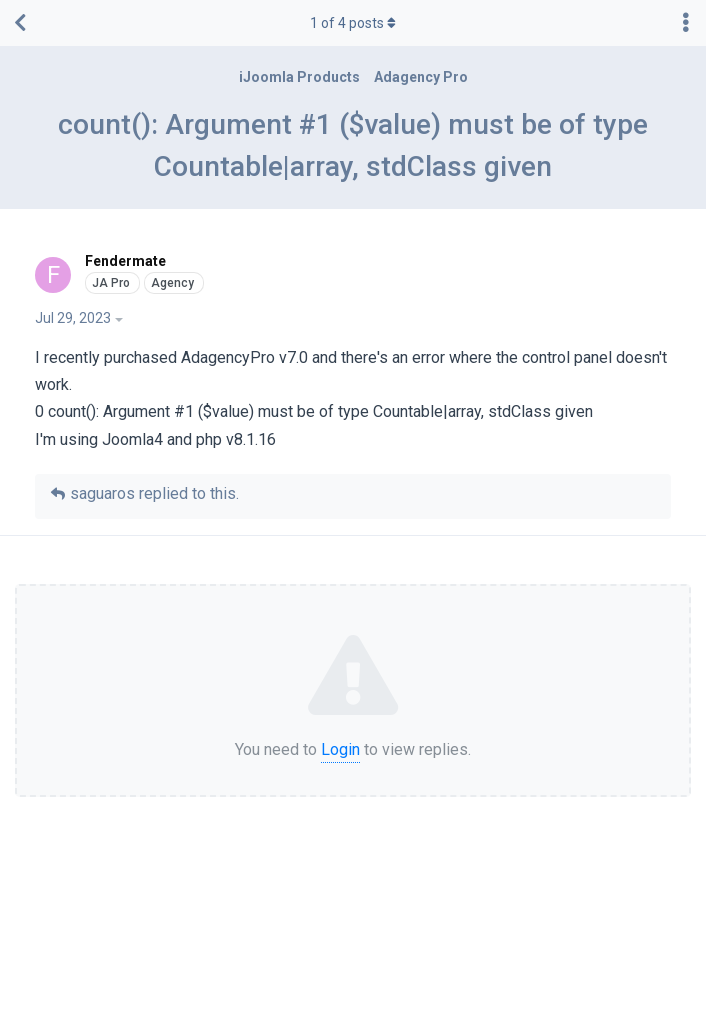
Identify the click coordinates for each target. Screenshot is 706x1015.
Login (340, 749)
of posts (353, 23)
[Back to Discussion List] (20, 23)
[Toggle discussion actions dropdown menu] (686, 23)
